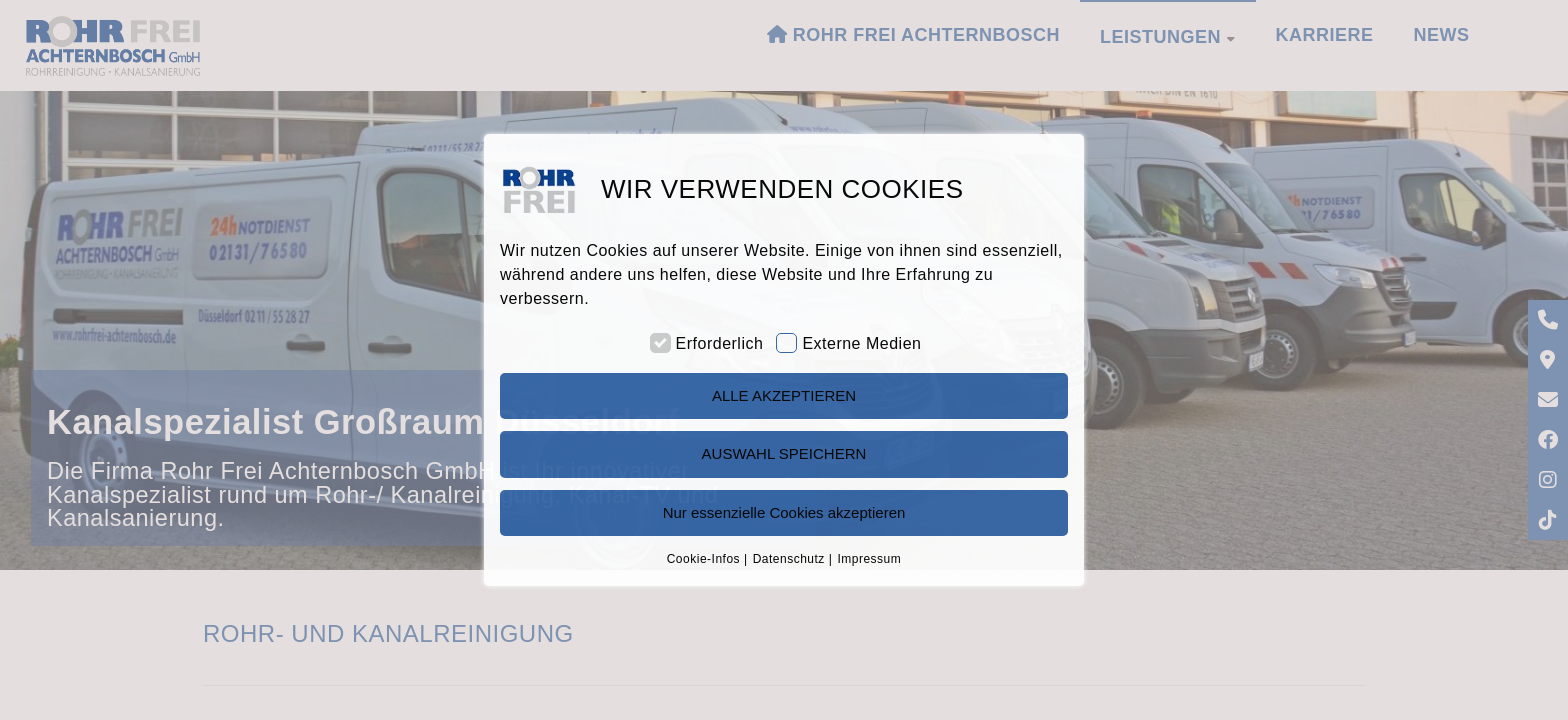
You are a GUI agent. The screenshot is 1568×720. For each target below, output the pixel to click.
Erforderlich (720, 343)
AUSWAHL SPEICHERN (784, 453)
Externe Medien (861, 343)
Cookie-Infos (703, 559)
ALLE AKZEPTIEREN (784, 395)
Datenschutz (789, 559)
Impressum (869, 559)
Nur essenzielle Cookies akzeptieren (784, 512)
